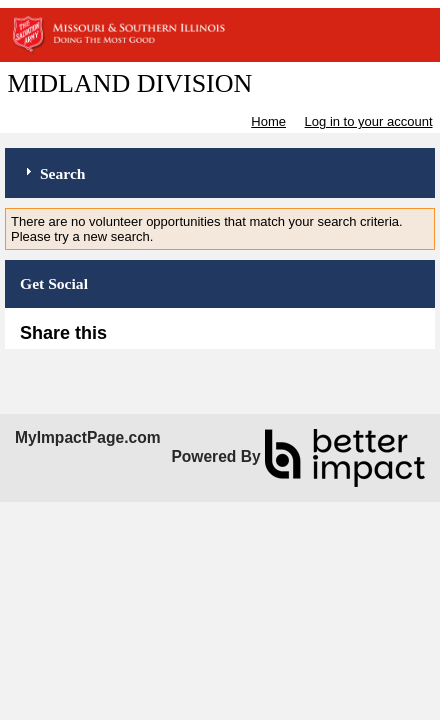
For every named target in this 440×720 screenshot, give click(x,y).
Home (268, 121)
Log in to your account (369, 121)
